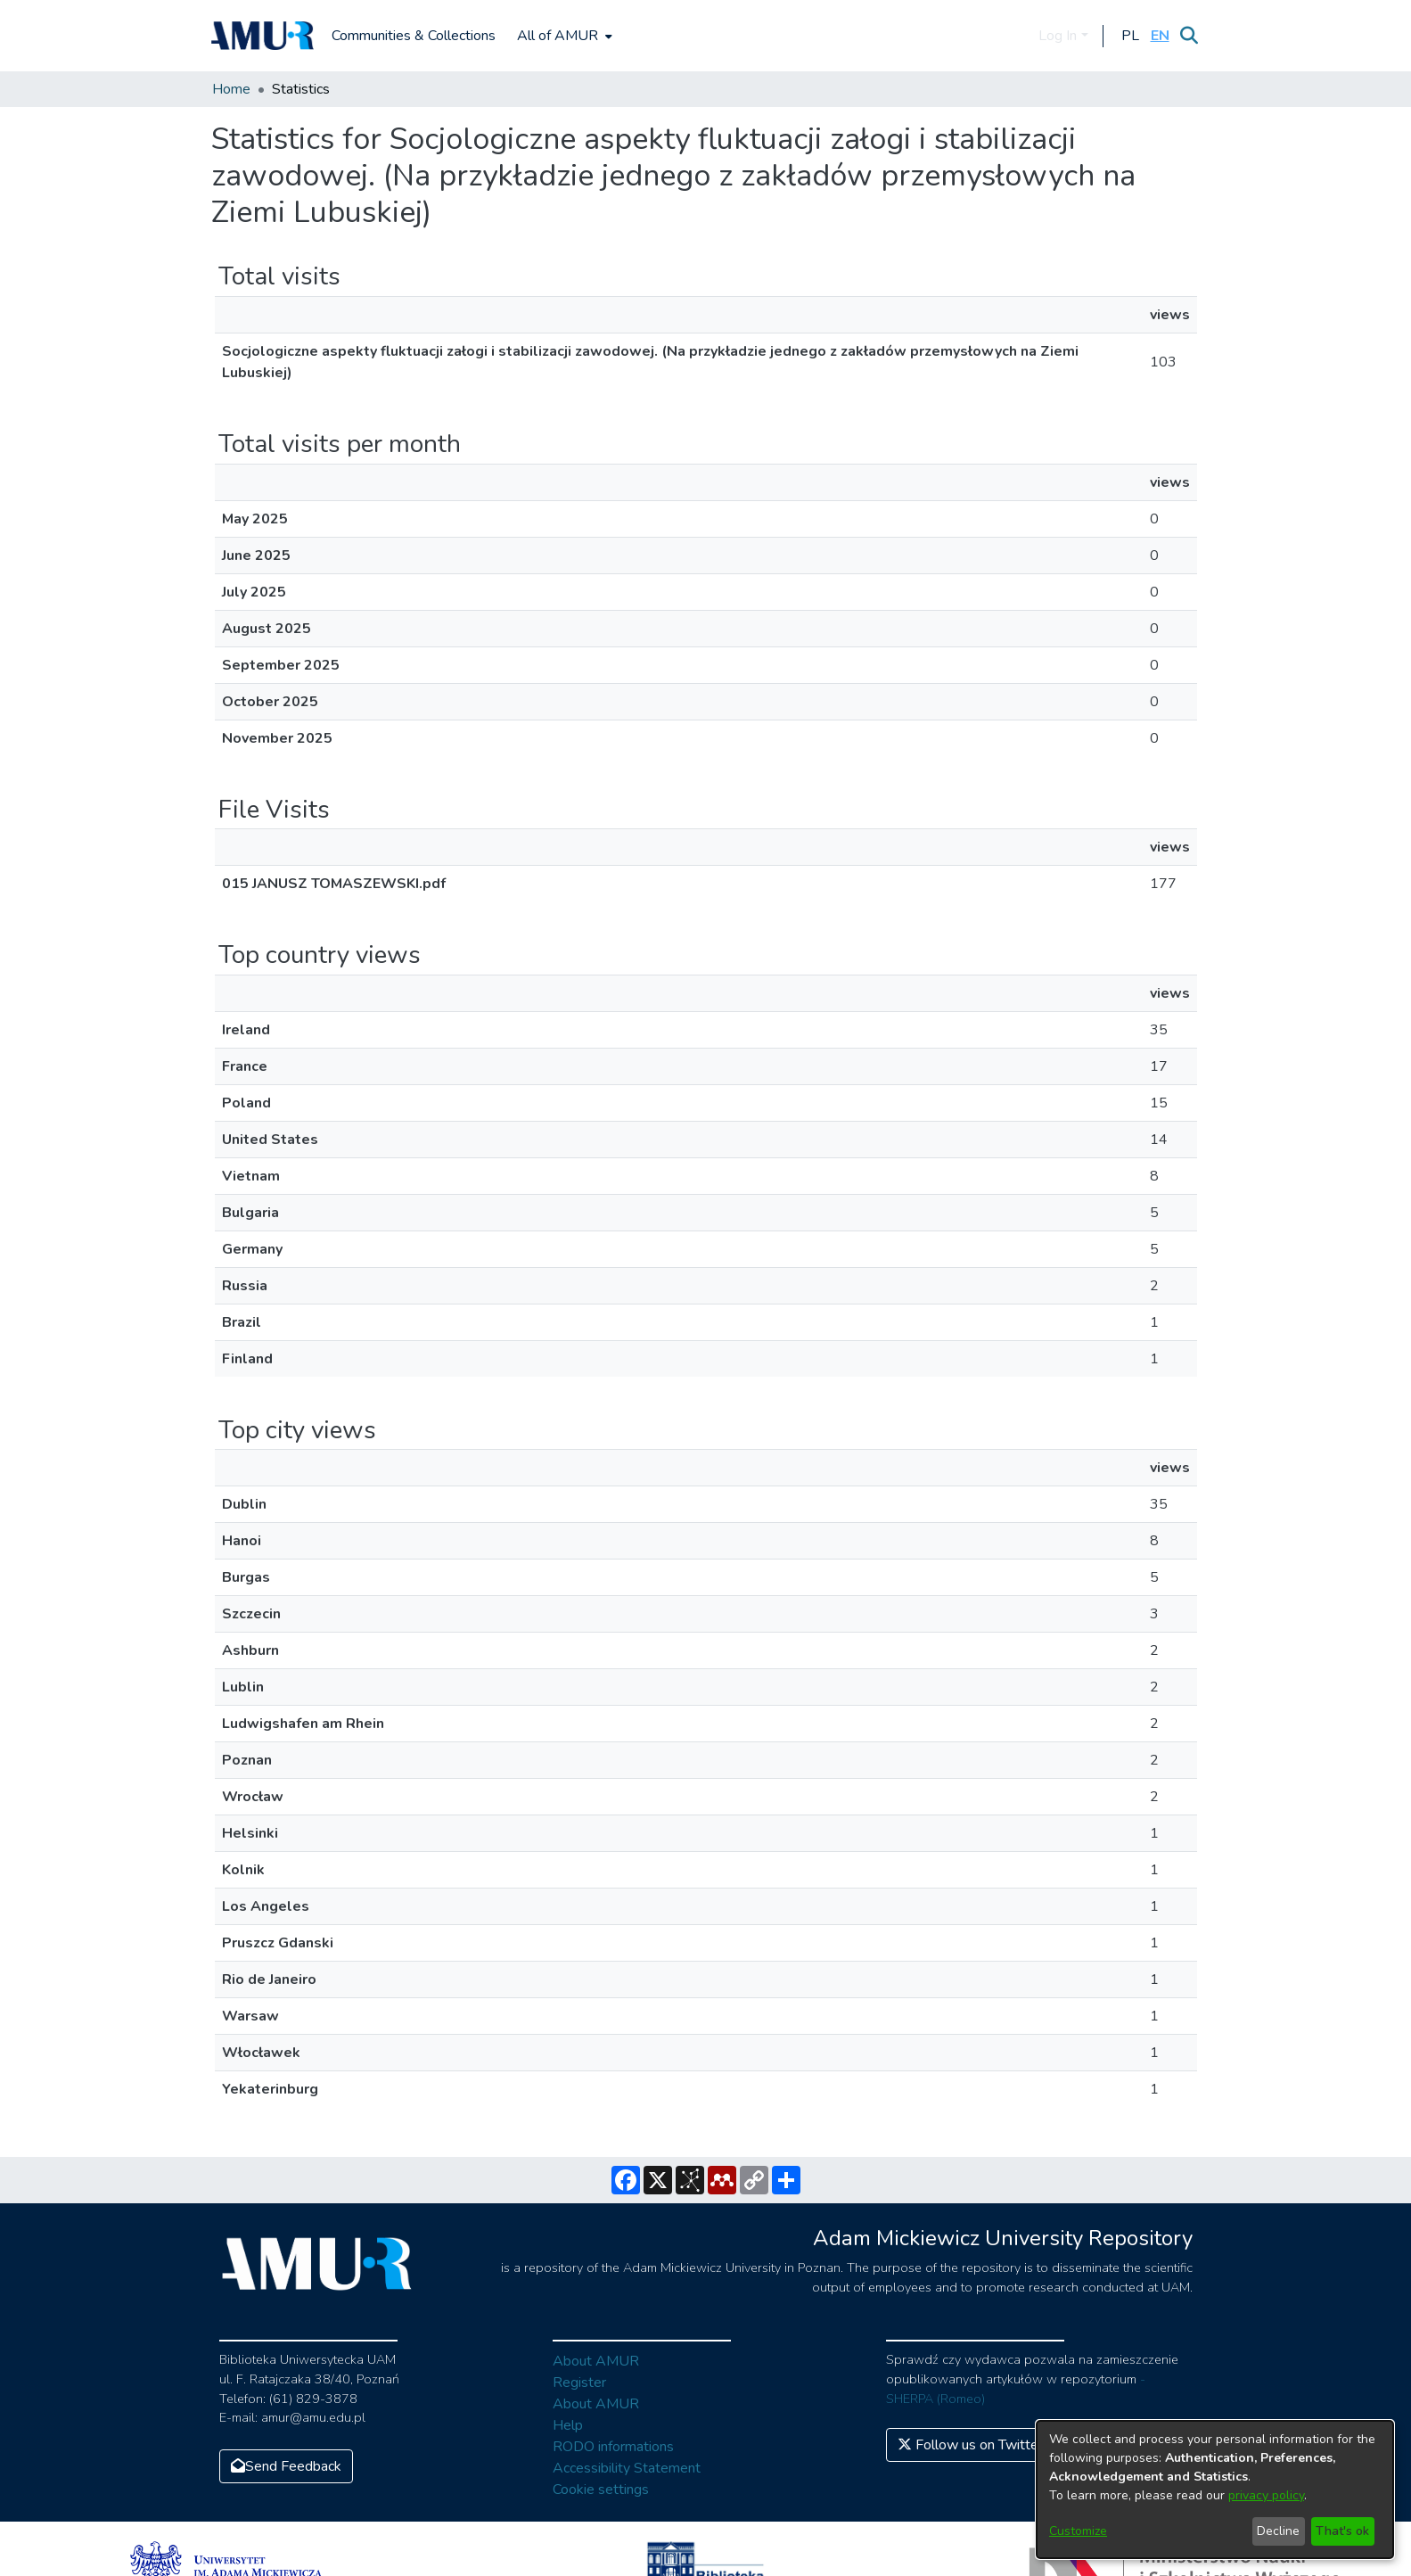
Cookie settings (601, 2489)
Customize (1078, 2531)
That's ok (1342, 2531)
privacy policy (1266, 2495)
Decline (1278, 2531)
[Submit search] (1189, 35)
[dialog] (1215, 2489)
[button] (1130, 35)
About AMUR (596, 2361)
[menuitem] (562, 35)
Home (231, 89)
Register (579, 2382)
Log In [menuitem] (1057, 35)
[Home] (263, 35)
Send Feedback (286, 2466)
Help (568, 2425)
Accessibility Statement (627, 2468)
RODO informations (613, 2447)
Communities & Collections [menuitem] (414, 35)
